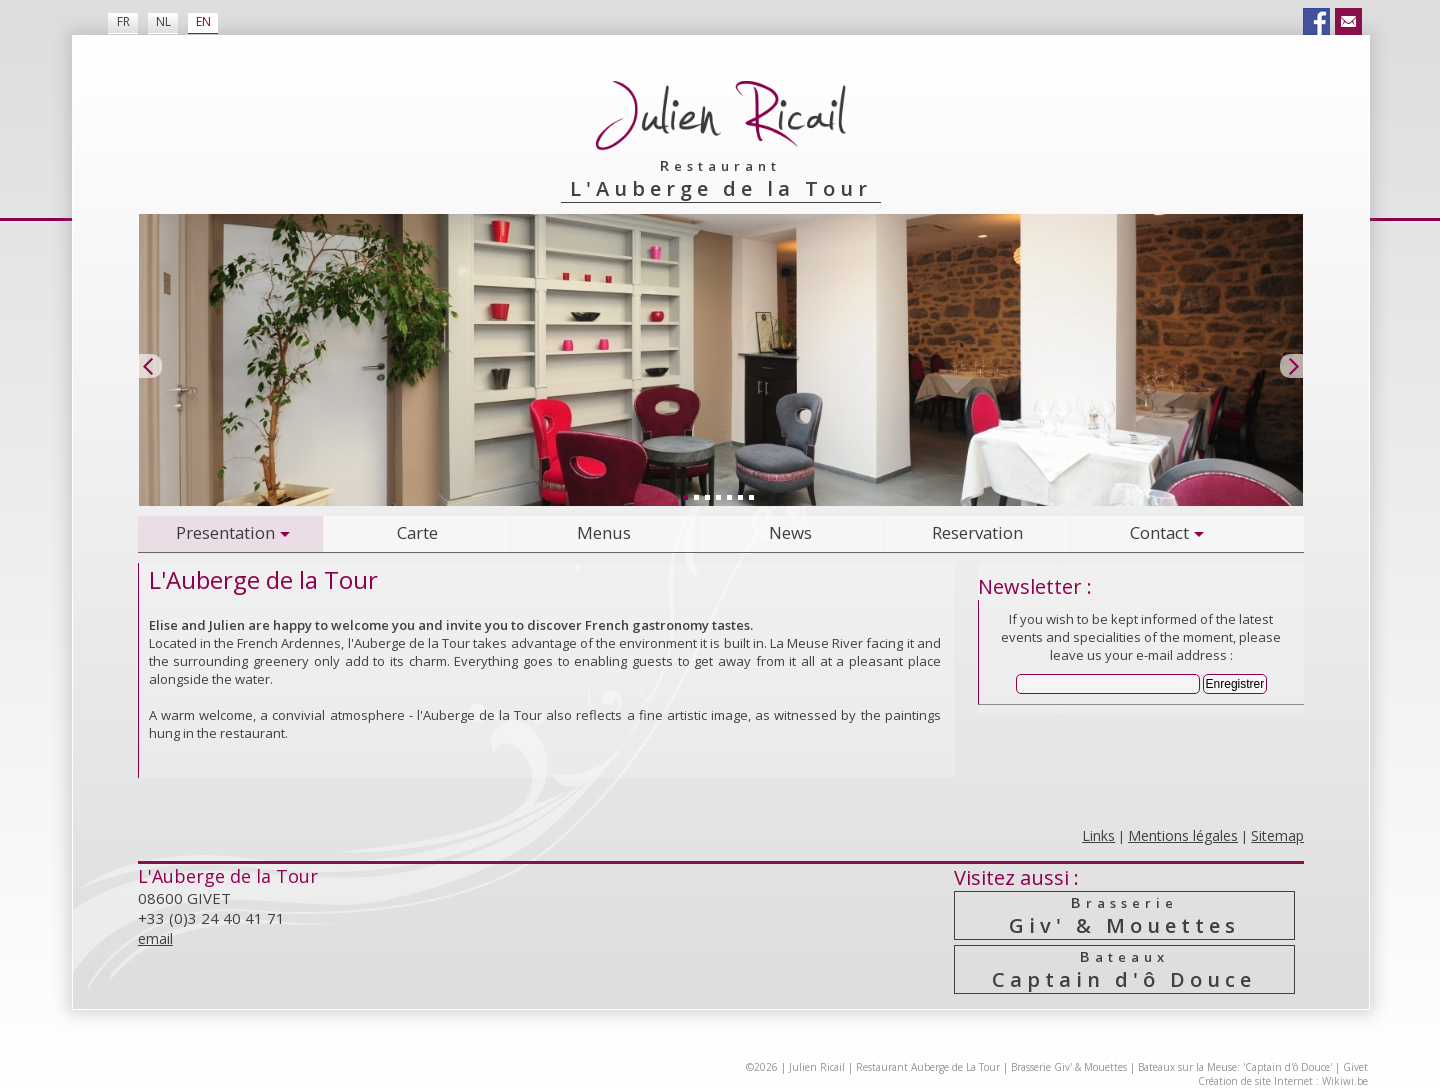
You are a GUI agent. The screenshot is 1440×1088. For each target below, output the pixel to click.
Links (1098, 835)
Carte (417, 532)
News (790, 532)
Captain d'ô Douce (1124, 969)
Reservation (977, 532)
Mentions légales (1183, 835)
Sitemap (1277, 835)
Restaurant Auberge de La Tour (928, 1067)
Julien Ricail (817, 1067)
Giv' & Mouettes (1124, 915)
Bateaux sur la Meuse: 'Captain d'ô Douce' (1235, 1067)
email (155, 938)
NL (163, 21)
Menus (604, 532)
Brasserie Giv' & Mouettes (1069, 1067)
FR (123, 21)
